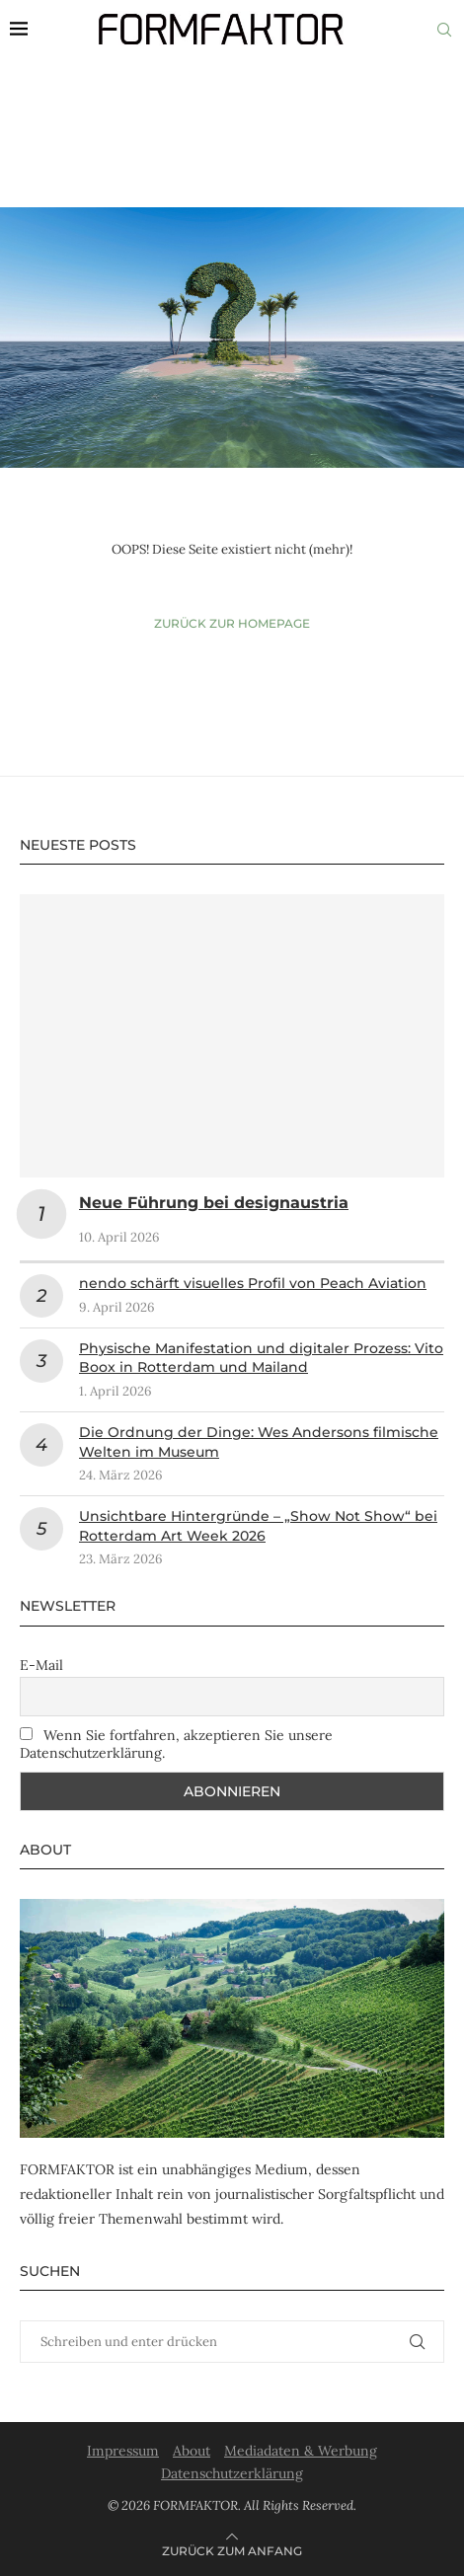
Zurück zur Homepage (232, 623)
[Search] (444, 29)
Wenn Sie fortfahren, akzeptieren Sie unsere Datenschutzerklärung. (176, 1744)
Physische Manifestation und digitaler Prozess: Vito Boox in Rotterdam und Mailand (261, 1358)
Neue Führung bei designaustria (213, 1202)
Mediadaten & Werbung (300, 2451)
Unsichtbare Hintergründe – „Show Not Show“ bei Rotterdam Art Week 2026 (258, 1526)
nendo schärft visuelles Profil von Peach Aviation (252, 1283)
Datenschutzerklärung (232, 2473)
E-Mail (41, 1665)
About (191, 2451)
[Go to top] (232, 2550)
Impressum (123, 2451)
